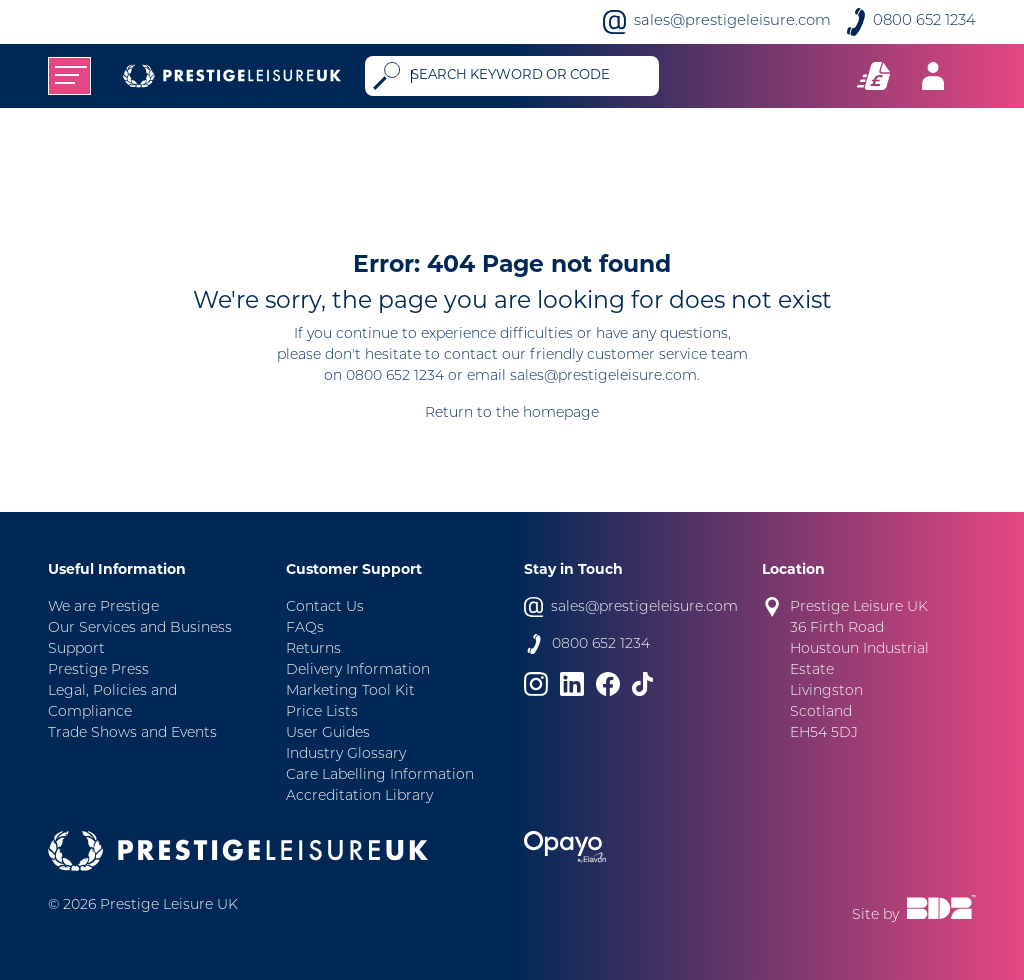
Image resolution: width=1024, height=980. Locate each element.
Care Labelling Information (380, 775)
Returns (313, 649)
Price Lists (322, 712)
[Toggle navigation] (69, 76)
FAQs (305, 628)
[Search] (530, 76)
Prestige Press (98, 670)
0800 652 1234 (924, 21)
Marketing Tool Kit (350, 691)
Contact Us (325, 607)
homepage (561, 413)
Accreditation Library (359, 796)
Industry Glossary (346, 754)
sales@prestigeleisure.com (732, 21)
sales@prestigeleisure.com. (605, 376)
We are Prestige (103, 607)
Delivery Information (358, 670)
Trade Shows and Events (132, 733)
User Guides (328, 733)
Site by (914, 909)
